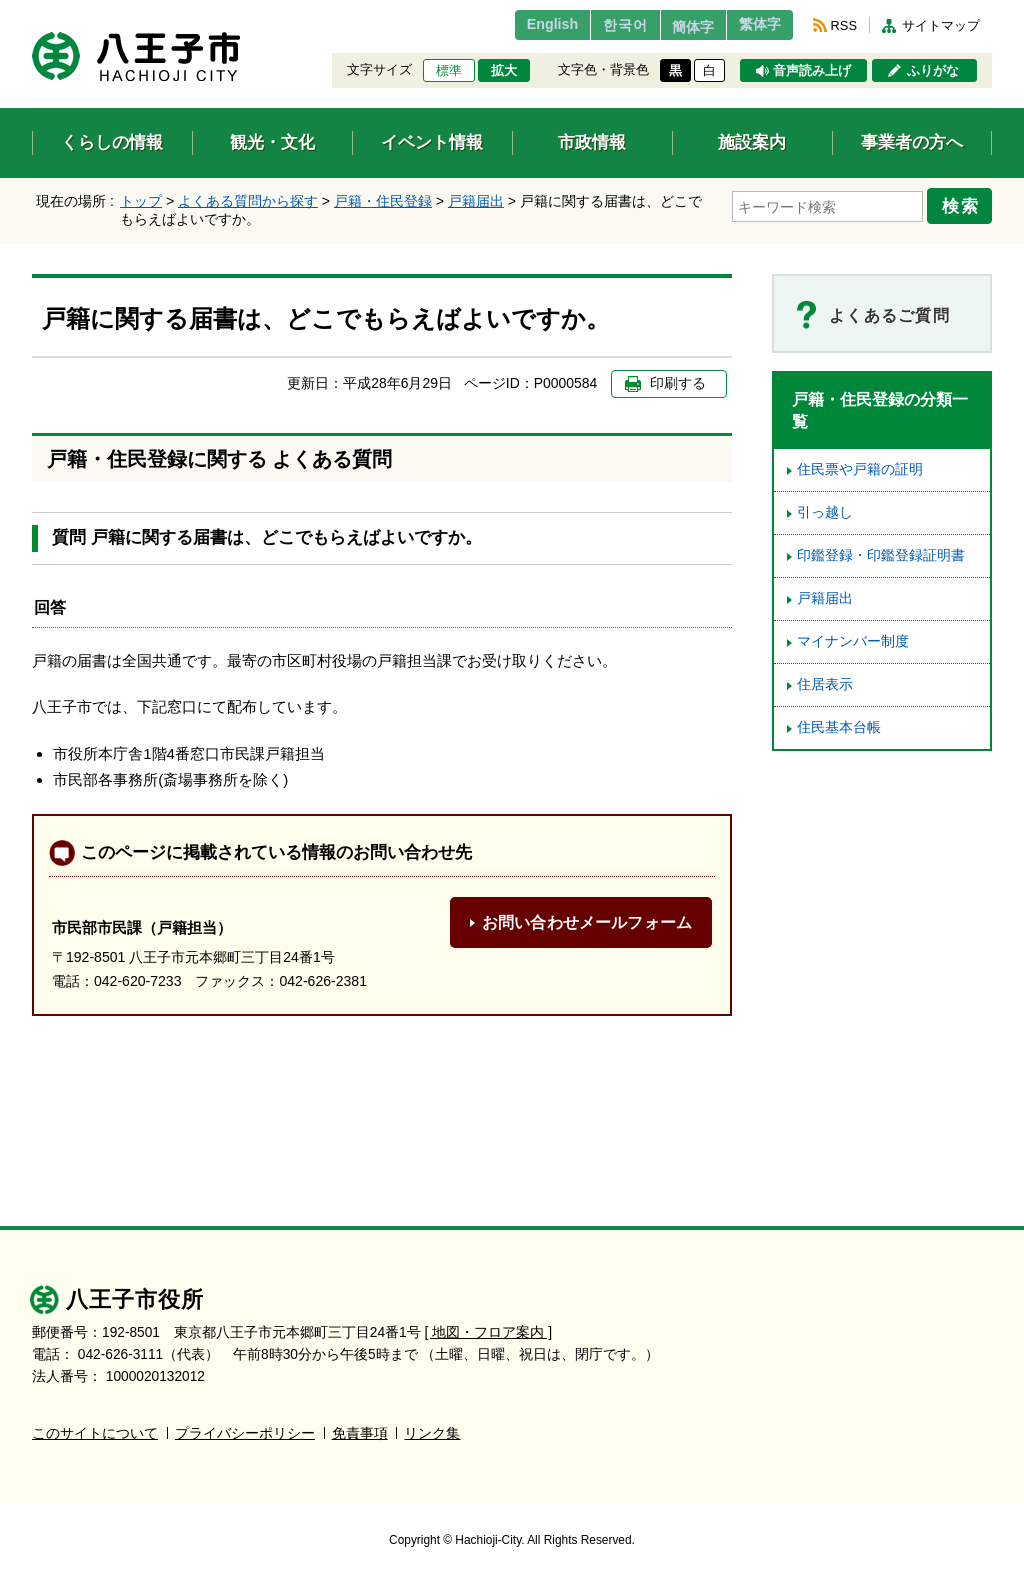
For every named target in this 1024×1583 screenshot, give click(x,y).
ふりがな (933, 71)
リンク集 (432, 1433)
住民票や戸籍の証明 (860, 469)
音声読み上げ (812, 71)
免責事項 (360, 1433)
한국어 (595, 25)
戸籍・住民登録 (383, 201)
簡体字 (675, 27)
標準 (449, 71)
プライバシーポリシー (245, 1433)
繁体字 (754, 25)
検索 (964, 203)
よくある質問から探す (248, 201)
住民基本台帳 (839, 727)
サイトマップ (941, 25)
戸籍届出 (476, 201)
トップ (141, 201)
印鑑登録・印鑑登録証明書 (881, 555)
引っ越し (825, 512)
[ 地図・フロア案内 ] (488, 1332)
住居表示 (825, 684)
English (515, 25)
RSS (844, 25)
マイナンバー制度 (853, 641)
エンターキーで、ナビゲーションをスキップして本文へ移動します (32, 12)
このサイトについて (95, 1433)
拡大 (504, 71)
